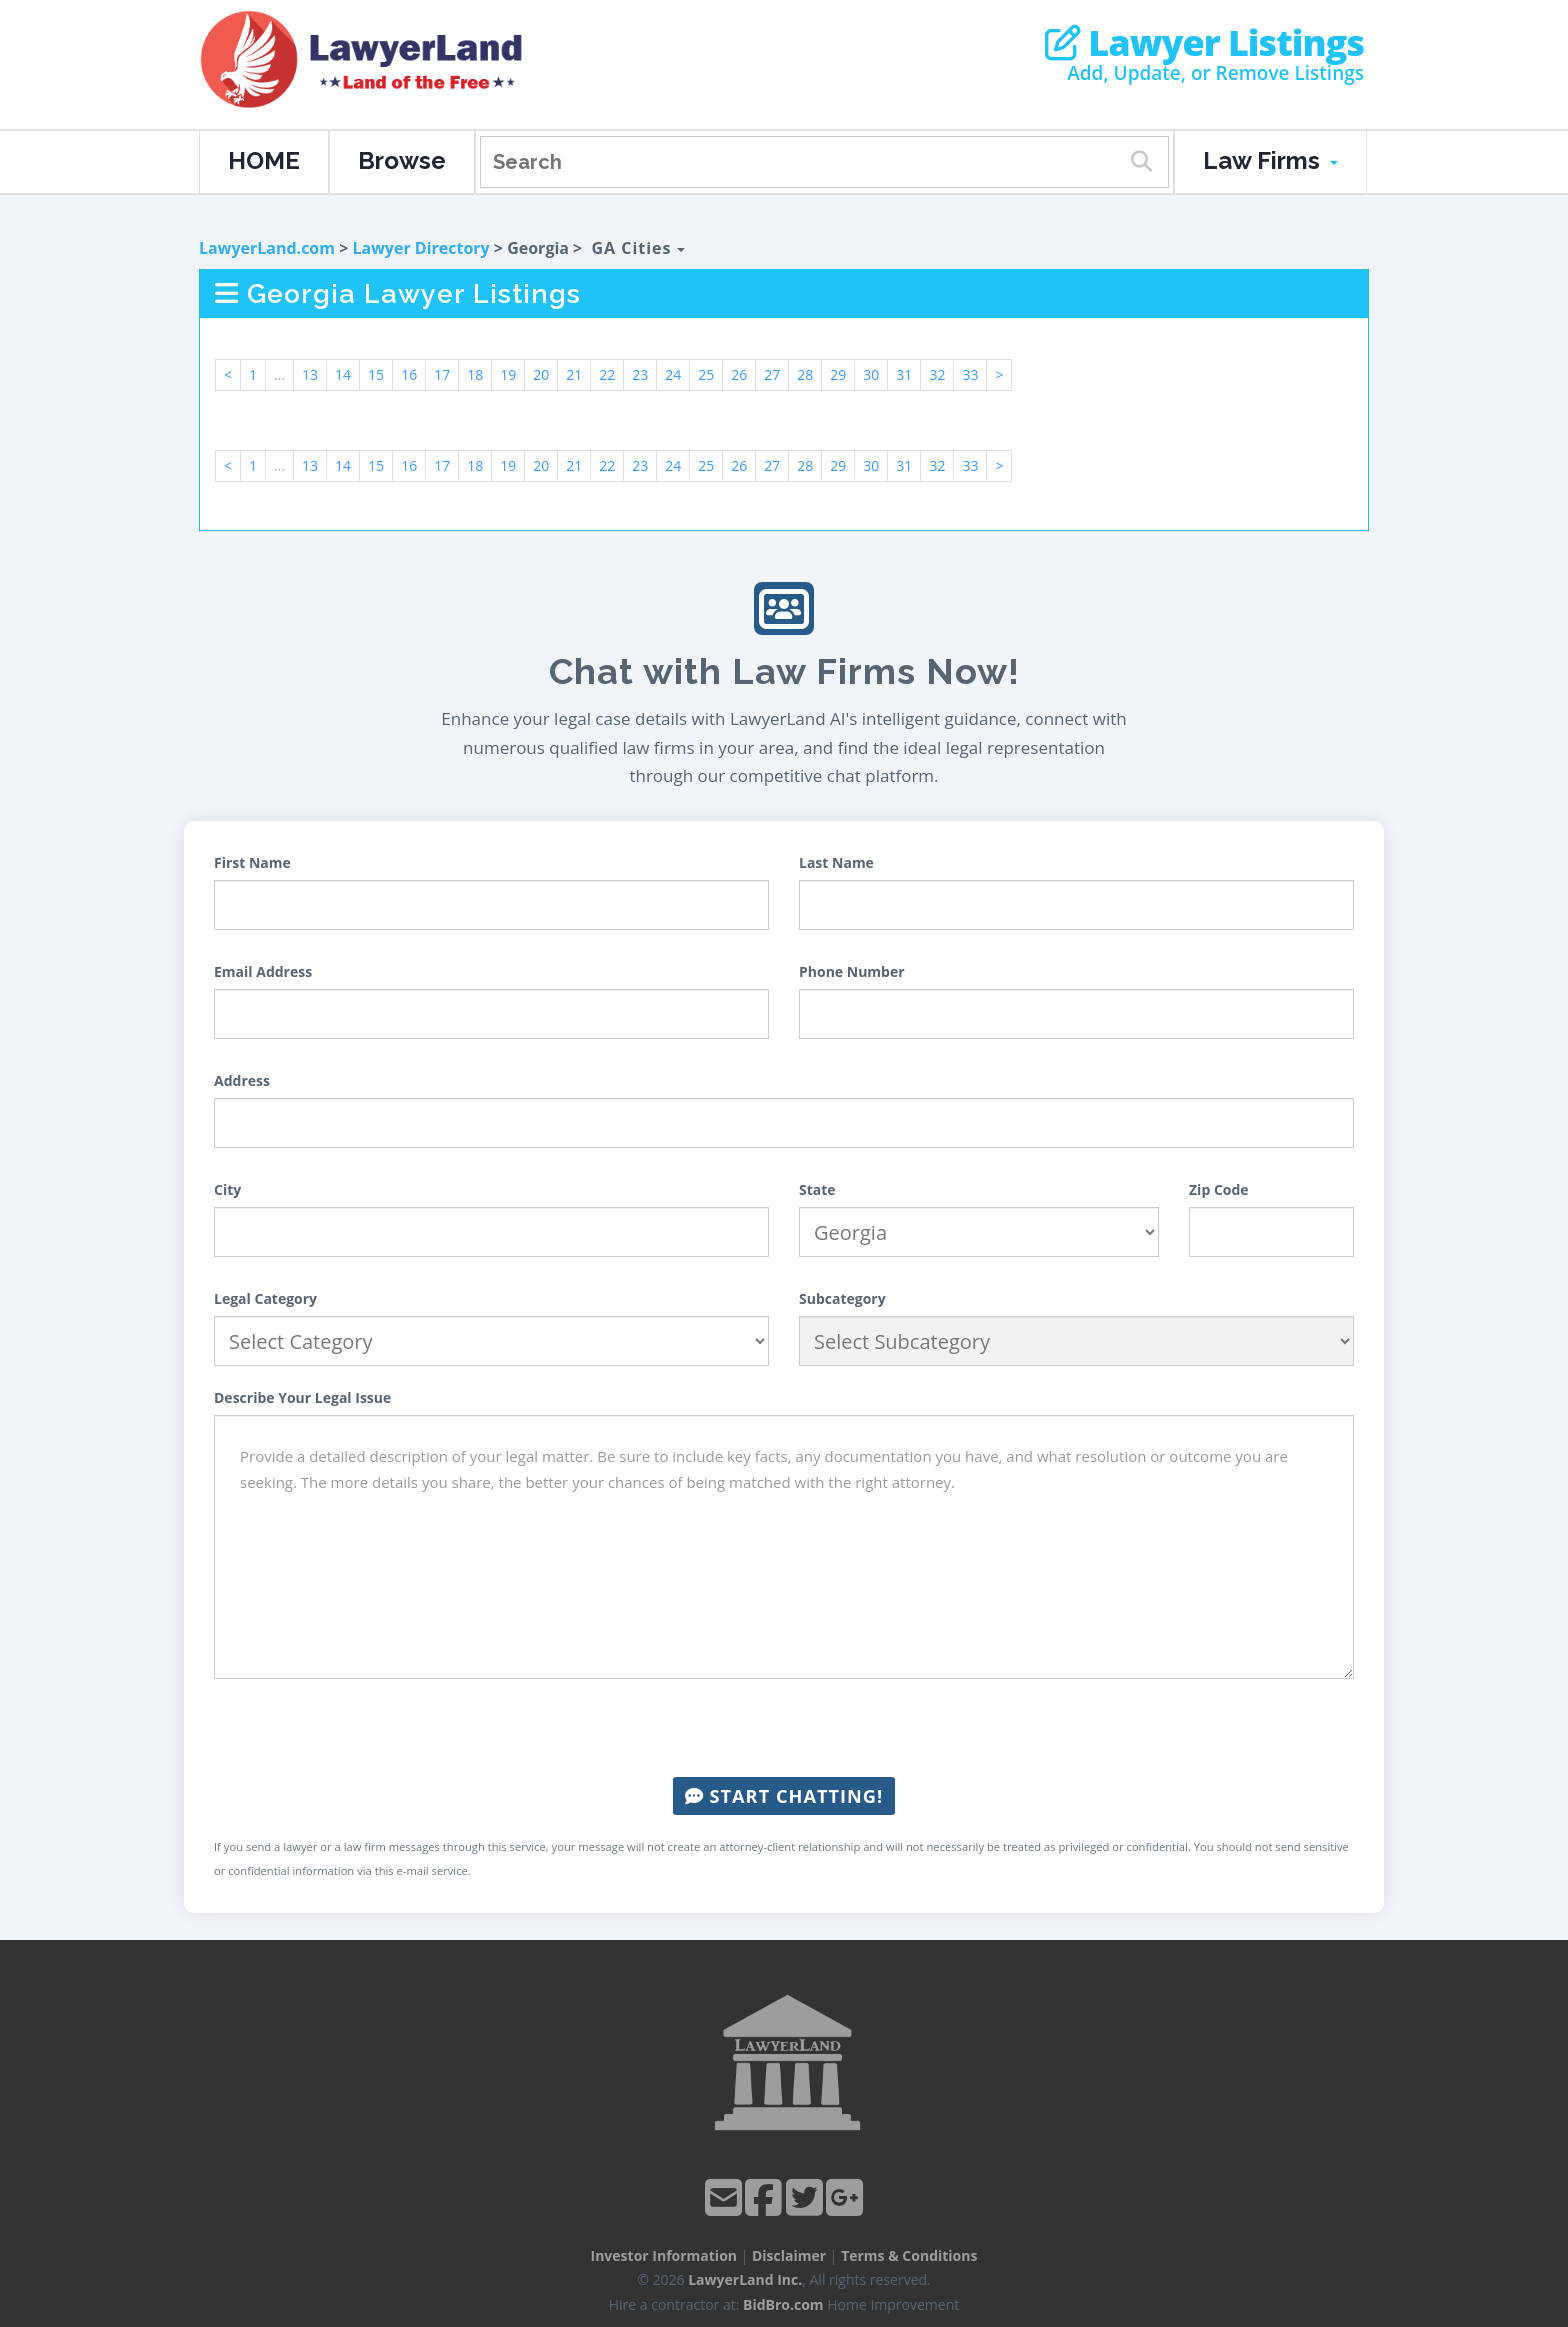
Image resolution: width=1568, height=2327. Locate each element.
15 (376, 374)
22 (607, 374)
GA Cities (637, 248)
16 (409, 374)
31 (904, 374)
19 (508, 374)
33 (970, 374)
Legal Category (265, 1298)
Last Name (836, 862)
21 (574, 374)
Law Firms (1270, 160)
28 (805, 374)
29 (838, 374)
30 (871, 374)
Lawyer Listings (1204, 43)
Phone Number (852, 971)
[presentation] (784, 1728)
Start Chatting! (784, 1796)
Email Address (263, 971)
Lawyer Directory (420, 248)
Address (242, 1080)
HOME (264, 160)
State (817, 1189)
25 (706, 374)
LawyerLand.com (267, 248)
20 (541, 374)
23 (640, 374)
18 (475, 374)
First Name (252, 862)
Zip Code (1219, 1189)
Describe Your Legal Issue (302, 1397)
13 (310, 374)
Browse (402, 160)
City (227, 1189)
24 (673, 374)
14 (343, 374)
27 (772, 374)
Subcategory (842, 1298)
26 (739, 374)
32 (937, 374)
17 (442, 374)
